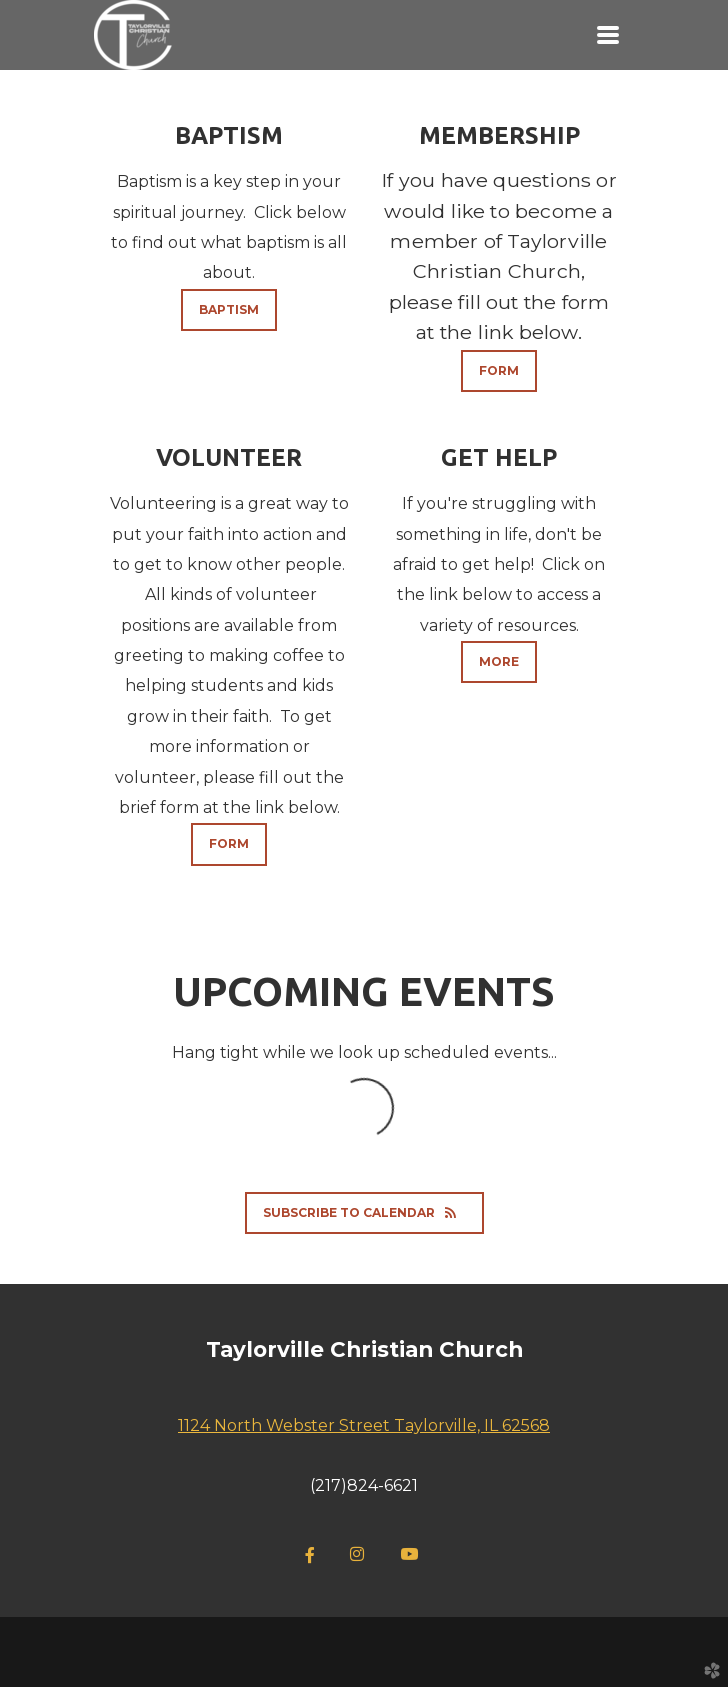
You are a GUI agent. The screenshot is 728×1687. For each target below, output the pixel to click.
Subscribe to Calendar (364, 1212)
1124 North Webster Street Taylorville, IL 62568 (364, 1425)
